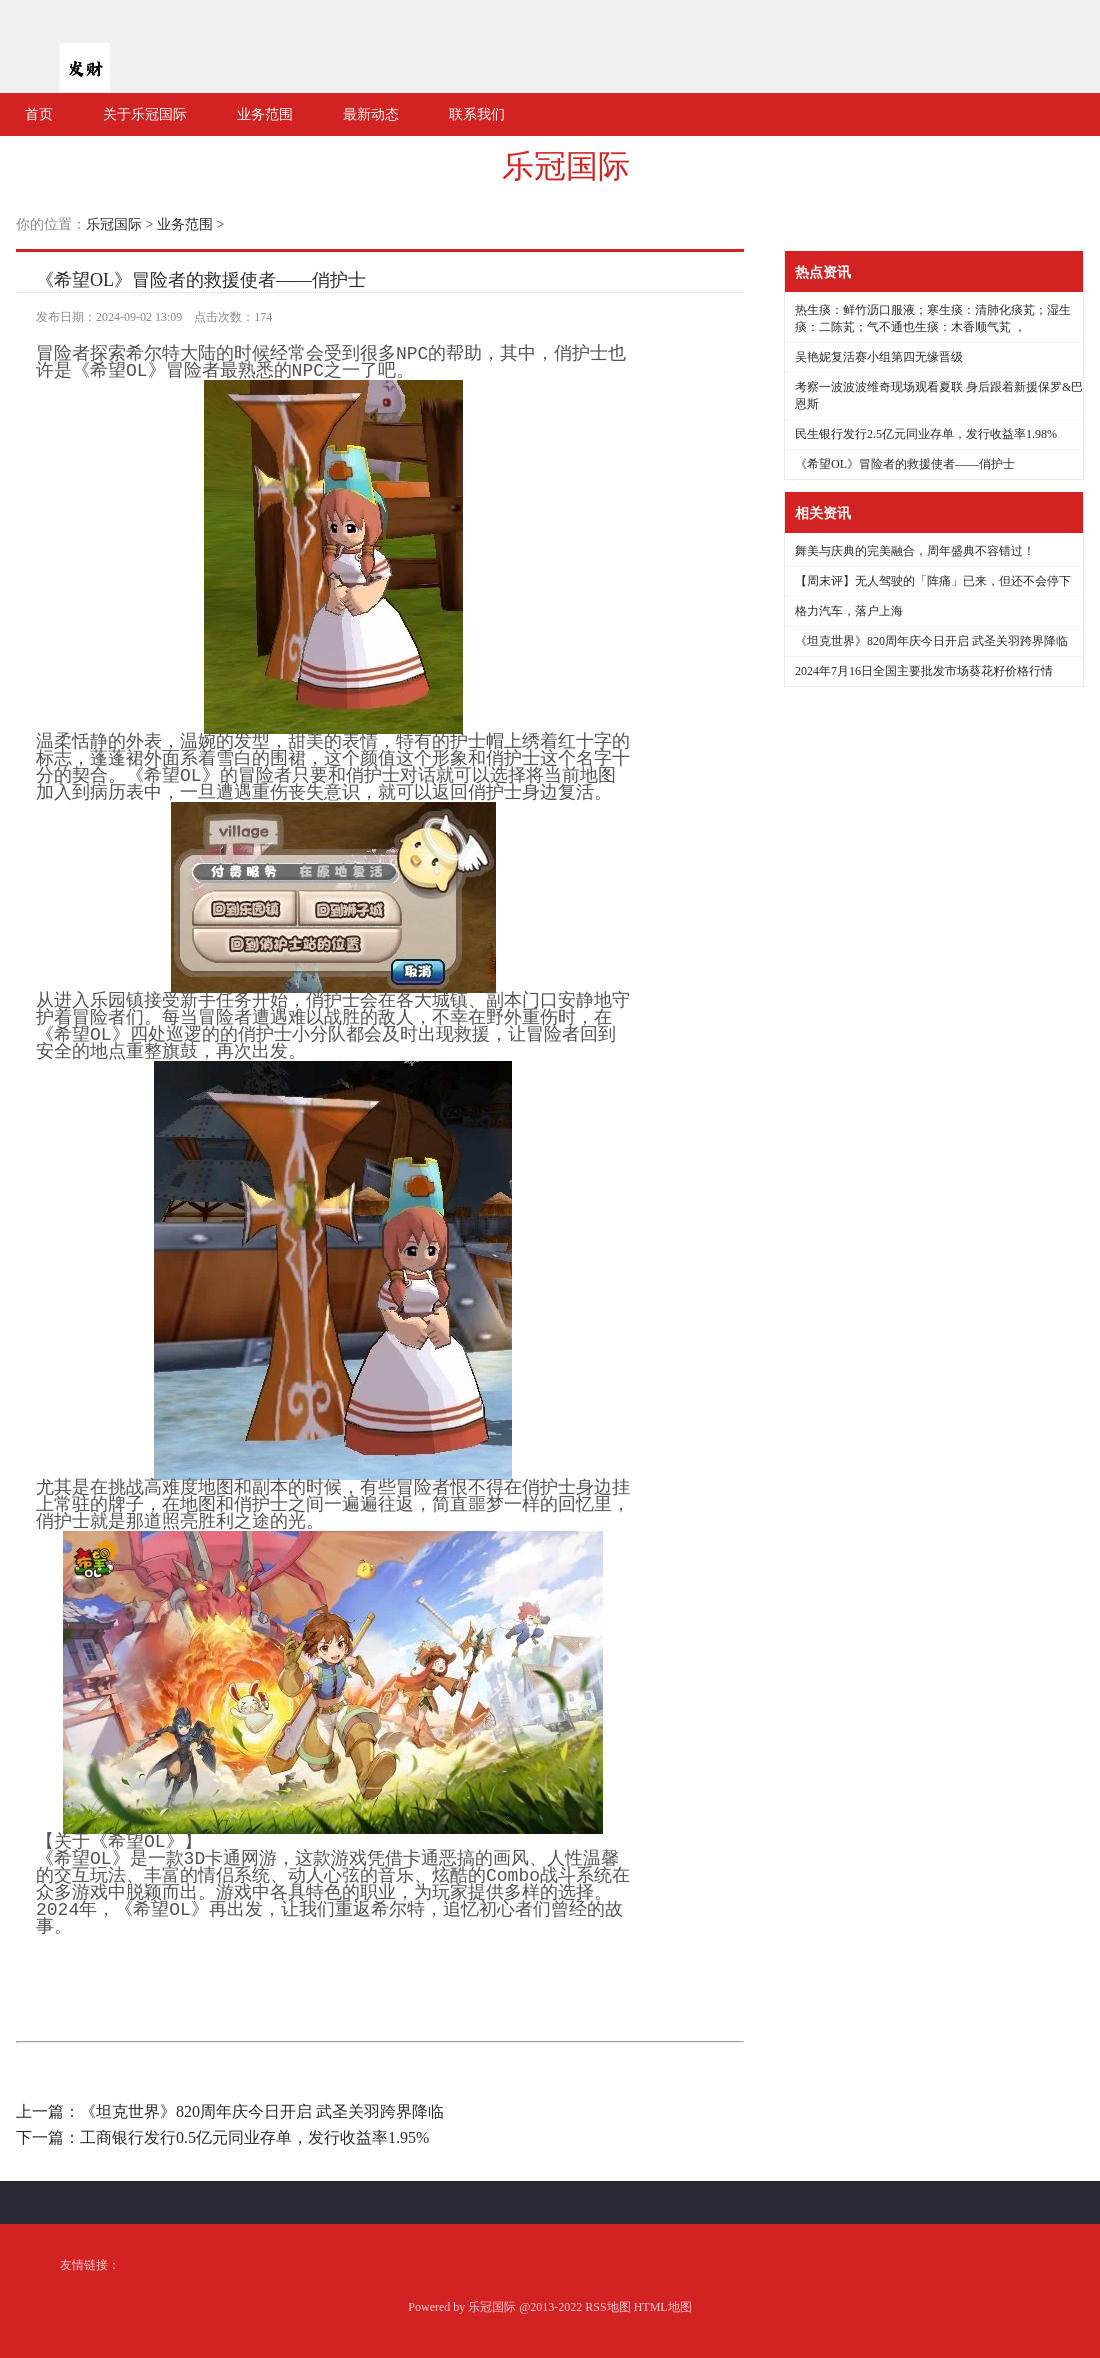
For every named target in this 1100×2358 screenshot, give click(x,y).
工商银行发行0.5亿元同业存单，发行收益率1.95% (254, 2137)
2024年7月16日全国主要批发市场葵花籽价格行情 (924, 671)
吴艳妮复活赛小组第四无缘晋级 (879, 357)
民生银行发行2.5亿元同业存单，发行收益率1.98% (926, 434)
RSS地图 (607, 2307)
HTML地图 (663, 2307)
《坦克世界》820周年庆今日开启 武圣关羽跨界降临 (262, 2111)
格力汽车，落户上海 (849, 611)
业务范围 (185, 224)
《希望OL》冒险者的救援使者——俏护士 (201, 280)
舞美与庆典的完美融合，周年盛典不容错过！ (915, 551)
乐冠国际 (566, 166)
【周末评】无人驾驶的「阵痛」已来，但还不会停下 (933, 581)
